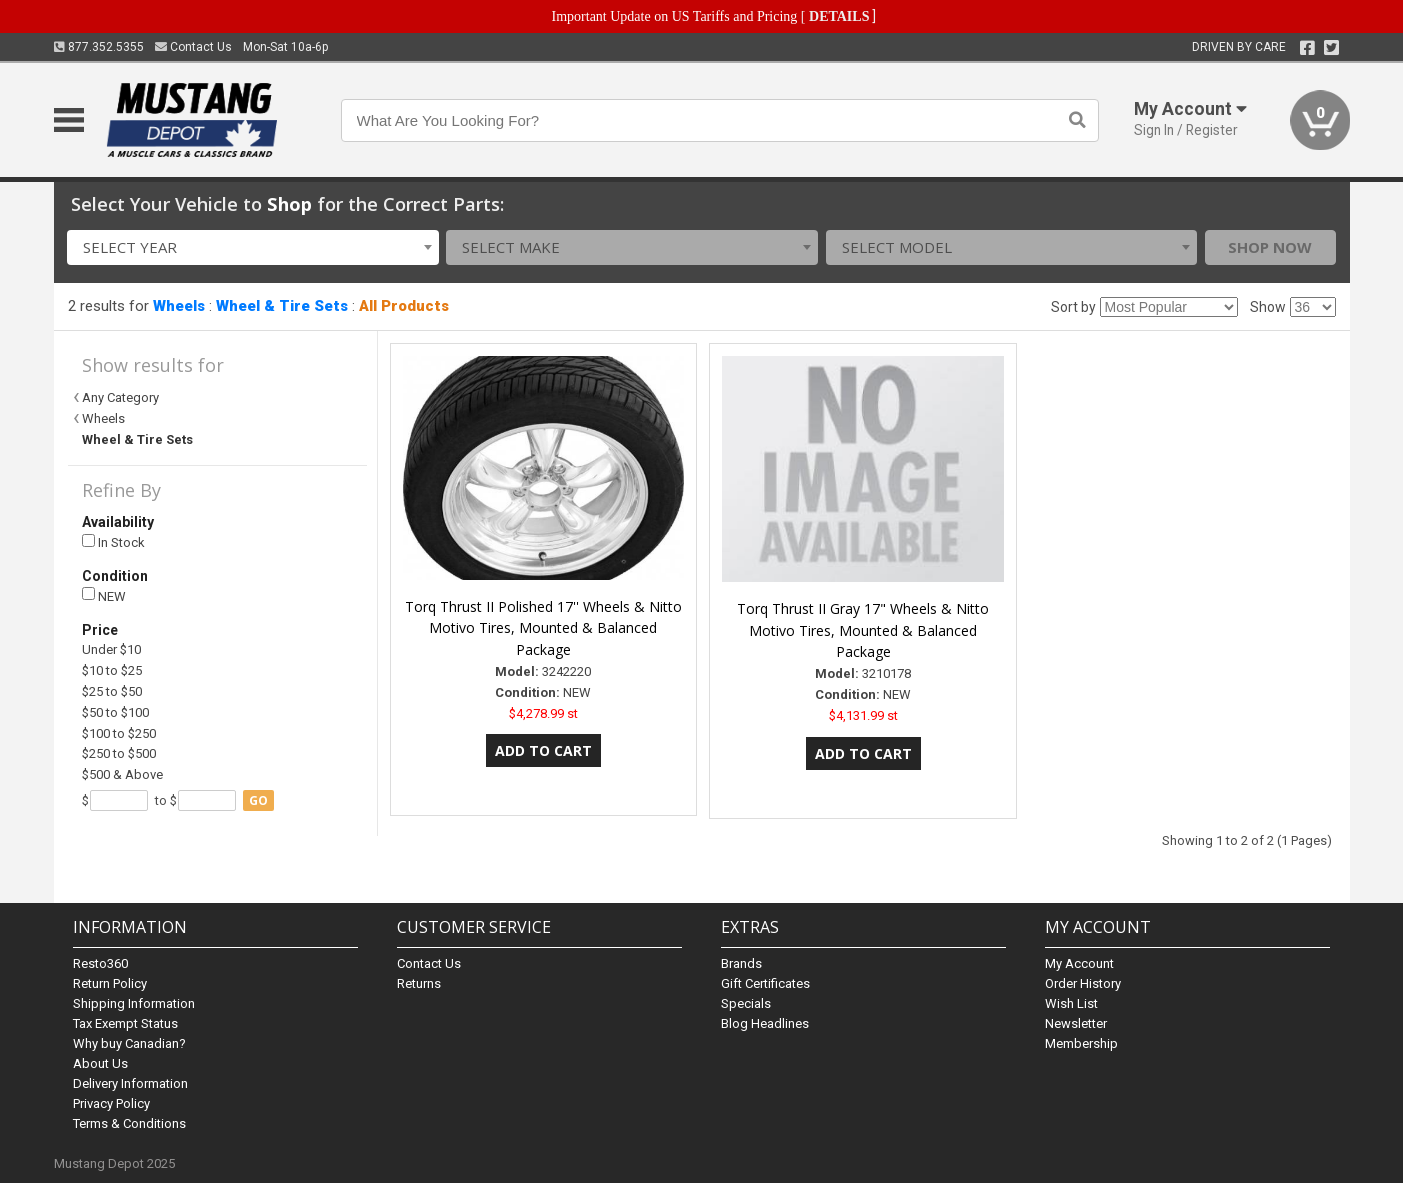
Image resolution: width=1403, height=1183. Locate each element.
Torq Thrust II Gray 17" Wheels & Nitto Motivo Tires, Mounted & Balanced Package (863, 630)
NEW (104, 595)
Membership (1081, 1043)
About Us (100, 1063)
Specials (746, 1003)
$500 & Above (122, 774)
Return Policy (110, 983)
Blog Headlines (765, 1023)
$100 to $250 (119, 733)
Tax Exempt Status (125, 1023)
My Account (1079, 963)
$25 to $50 (112, 691)
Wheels (179, 306)
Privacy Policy (111, 1103)
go (258, 800)
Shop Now (1270, 247)
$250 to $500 (119, 753)
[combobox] (253, 247)
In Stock (113, 542)
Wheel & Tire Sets (282, 306)
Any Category (120, 397)
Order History (1083, 983)
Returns (419, 983)
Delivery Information (130, 1083)
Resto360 (100, 963)
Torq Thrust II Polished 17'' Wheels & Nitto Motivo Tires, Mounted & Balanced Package (543, 628)
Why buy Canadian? (129, 1043)
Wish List (1071, 1003)
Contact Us (193, 47)
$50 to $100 (115, 712)
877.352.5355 (99, 47)
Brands (741, 963)
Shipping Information (134, 1003)
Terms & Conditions (129, 1123)
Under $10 (111, 649)
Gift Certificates (765, 983)
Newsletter (1076, 1023)
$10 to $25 (112, 670)
